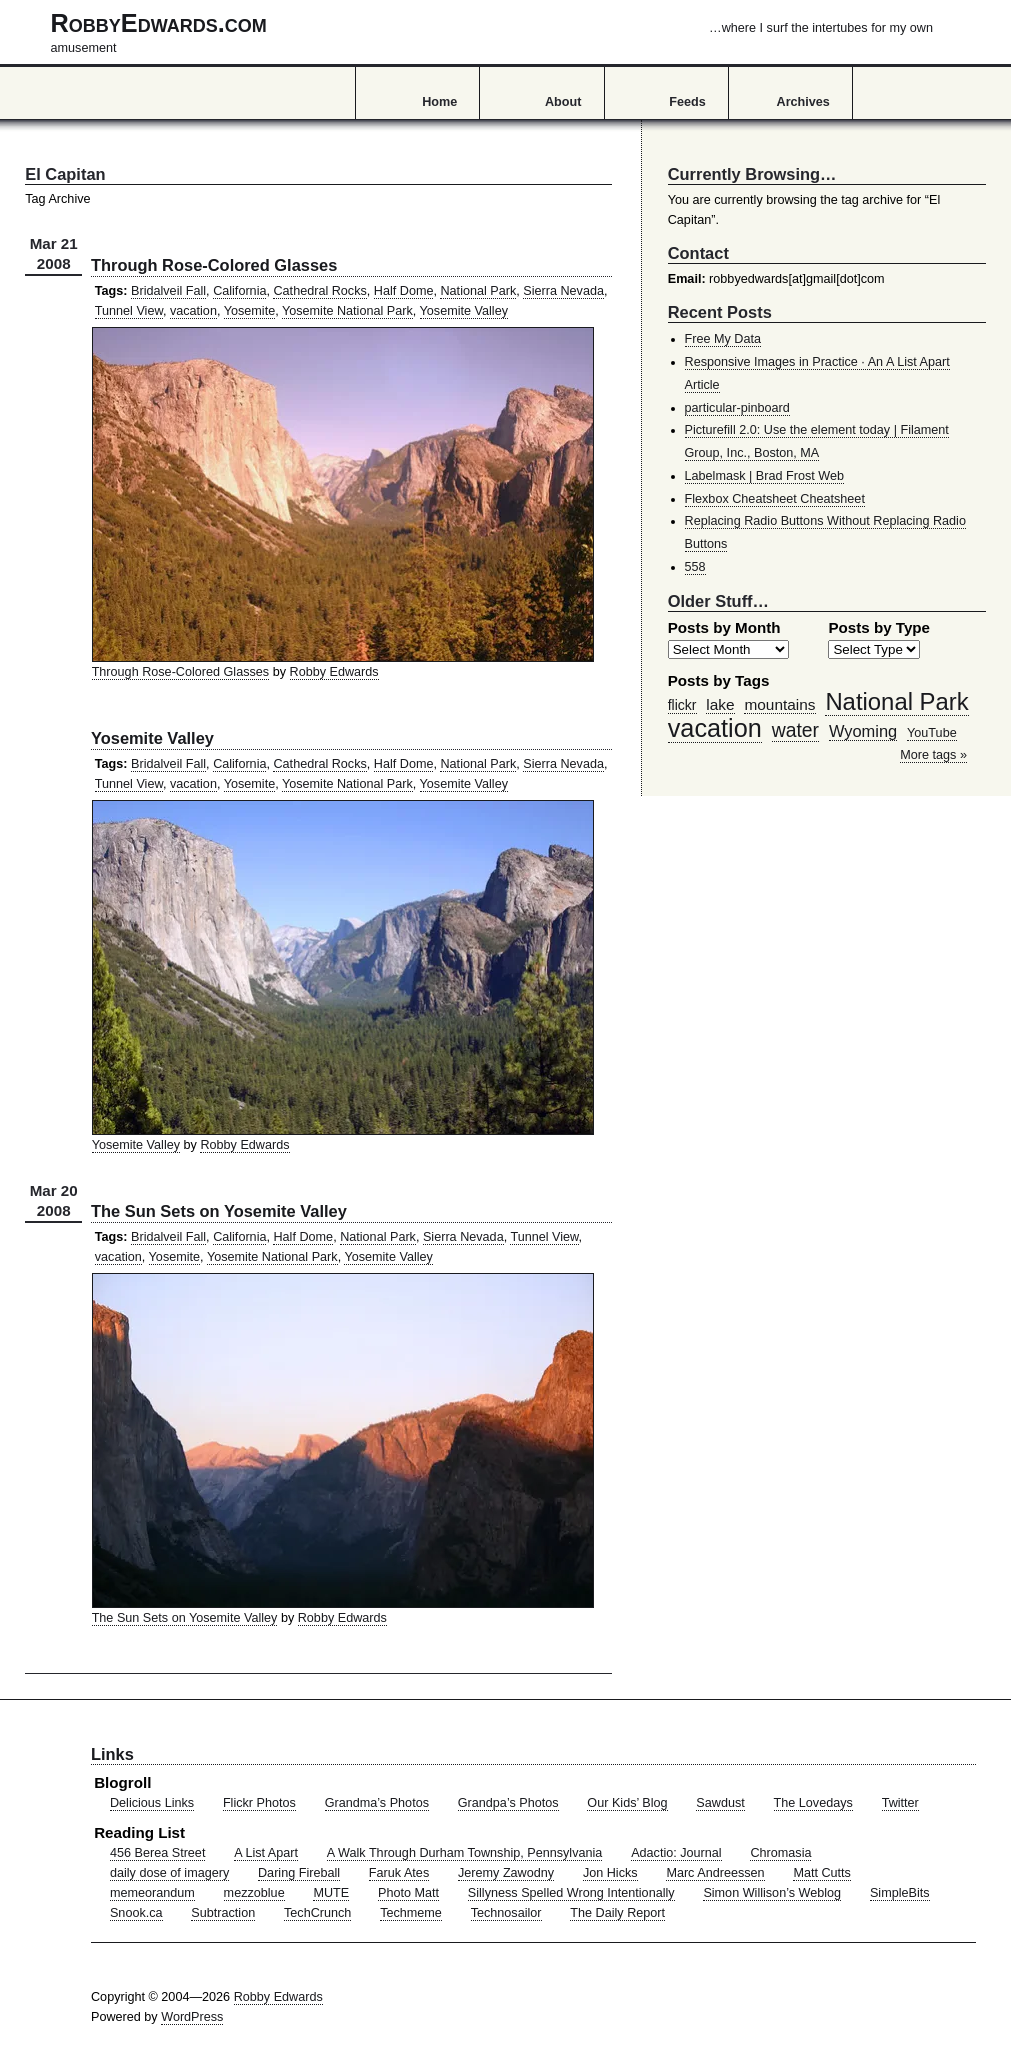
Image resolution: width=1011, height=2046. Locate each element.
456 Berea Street (157, 1853)
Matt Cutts (822, 1873)
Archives (803, 102)
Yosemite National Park (347, 311)
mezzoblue (254, 1893)
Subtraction (223, 1913)
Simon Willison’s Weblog (772, 1893)
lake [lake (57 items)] (720, 704)
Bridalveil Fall (168, 291)
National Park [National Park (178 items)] (896, 701)
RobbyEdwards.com (492, 32)
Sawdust (720, 1803)
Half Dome (404, 291)
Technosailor (506, 1913)
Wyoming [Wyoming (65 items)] (863, 731)
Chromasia (780, 1853)
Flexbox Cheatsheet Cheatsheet (775, 499)
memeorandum (152, 1893)
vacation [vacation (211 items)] (715, 728)
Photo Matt (408, 1893)
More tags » (933, 755)
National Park (478, 291)
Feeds (687, 102)
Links (112, 1754)
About (563, 102)
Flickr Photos (259, 1803)
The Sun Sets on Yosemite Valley (219, 1211)
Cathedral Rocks (319, 291)
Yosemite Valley (464, 311)
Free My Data (723, 339)
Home (439, 102)
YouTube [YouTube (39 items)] (932, 733)
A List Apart (266, 1853)
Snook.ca (136, 1913)
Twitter (900, 1803)
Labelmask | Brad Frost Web (765, 476)
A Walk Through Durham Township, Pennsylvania (465, 1853)
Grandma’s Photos (377, 1803)
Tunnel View (129, 311)
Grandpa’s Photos (508, 1803)
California (239, 291)
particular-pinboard (737, 408)
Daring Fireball (299, 1873)
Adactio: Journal (676, 1853)
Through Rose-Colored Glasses (214, 265)
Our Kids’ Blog (627, 1803)
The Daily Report (617, 1913)
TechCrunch (317, 1913)
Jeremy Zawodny (506, 1873)
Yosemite (249, 311)
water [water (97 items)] (795, 730)
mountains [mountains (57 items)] (779, 704)
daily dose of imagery (169, 1873)
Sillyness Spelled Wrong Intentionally (571, 1893)
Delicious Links (152, 1803)
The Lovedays (813, 1803)
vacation (193, 311)
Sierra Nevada (563, 291)
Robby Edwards (334, 672)
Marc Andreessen (715, 1873)
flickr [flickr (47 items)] (682, 705)
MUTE (331, 1893)
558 (695, 567)
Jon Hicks (610, 1873)
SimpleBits (900, 1893)
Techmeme (411, 1913)
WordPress (192, 2017)
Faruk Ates (399, 1873)
